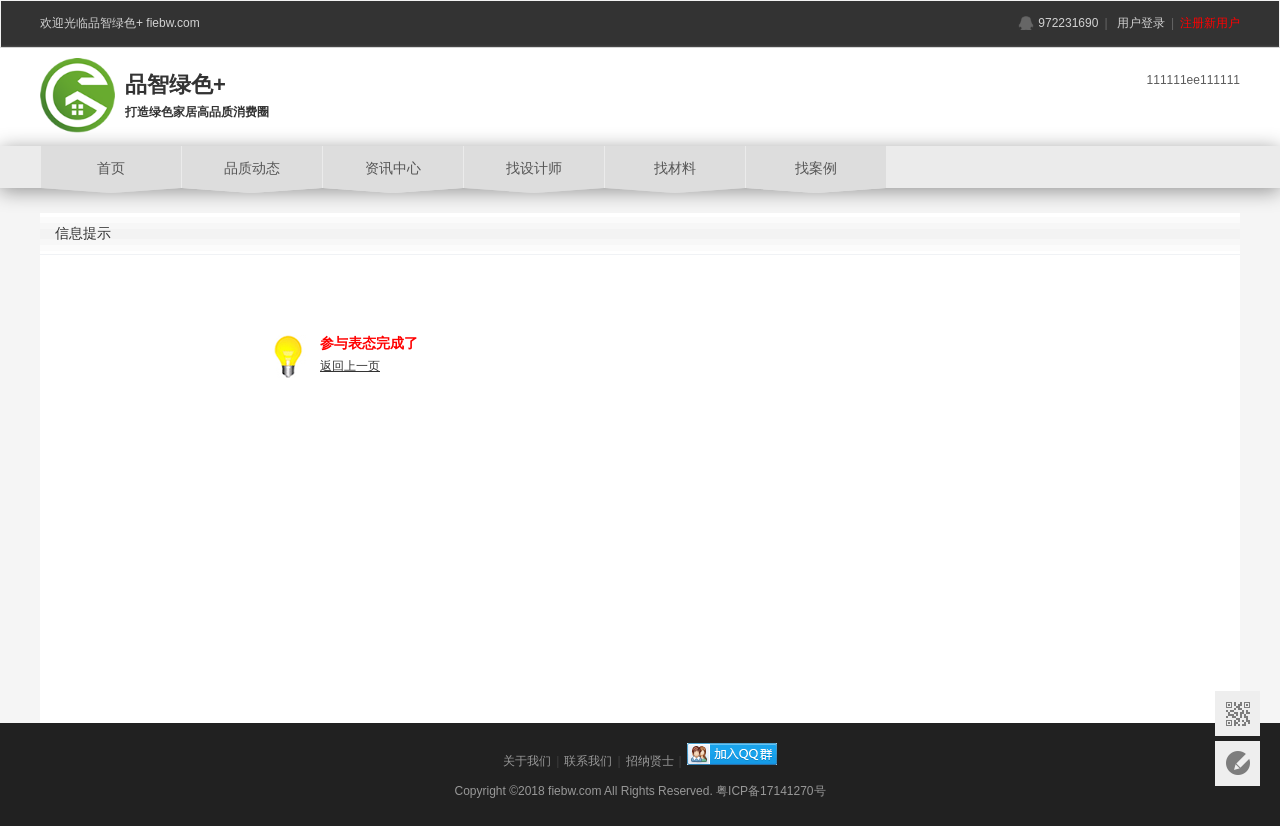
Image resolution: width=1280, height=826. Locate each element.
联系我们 (588, 761)
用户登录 (1141, 23)
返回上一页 (350, 366)
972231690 (1068, 23)
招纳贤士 (650, 761)
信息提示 (83, 233)
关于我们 (527, 761)
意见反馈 (1237, 763)
